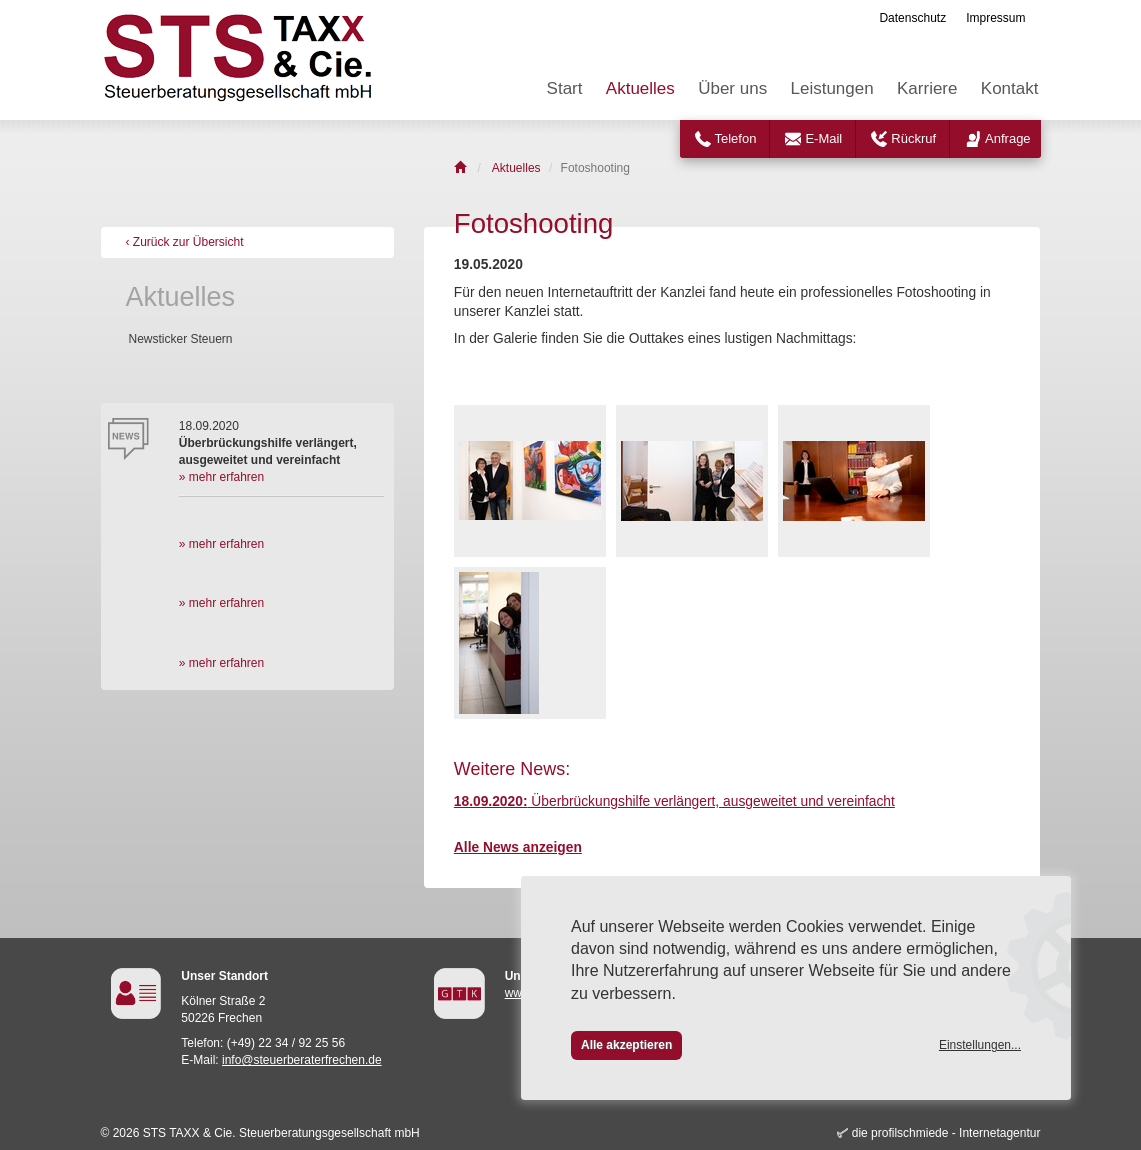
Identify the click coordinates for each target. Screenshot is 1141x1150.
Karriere (927, 88)
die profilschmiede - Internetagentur (946, 1133)
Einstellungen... (980, 1045)
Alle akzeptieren (626, 1045)
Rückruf (913, 138)
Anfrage (1008, 138)
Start (565, 88)
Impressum (995, 18)
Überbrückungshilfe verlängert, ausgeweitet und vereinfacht (674, 801)
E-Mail (823, 138)
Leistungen (831, 88)
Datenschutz (912, 18)
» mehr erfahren (221, 477)
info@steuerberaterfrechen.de (302, 1060)
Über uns (732, 88)
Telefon (736, 138)
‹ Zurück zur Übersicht (185, 242)
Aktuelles (640, 88)
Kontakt (1010, 88)
